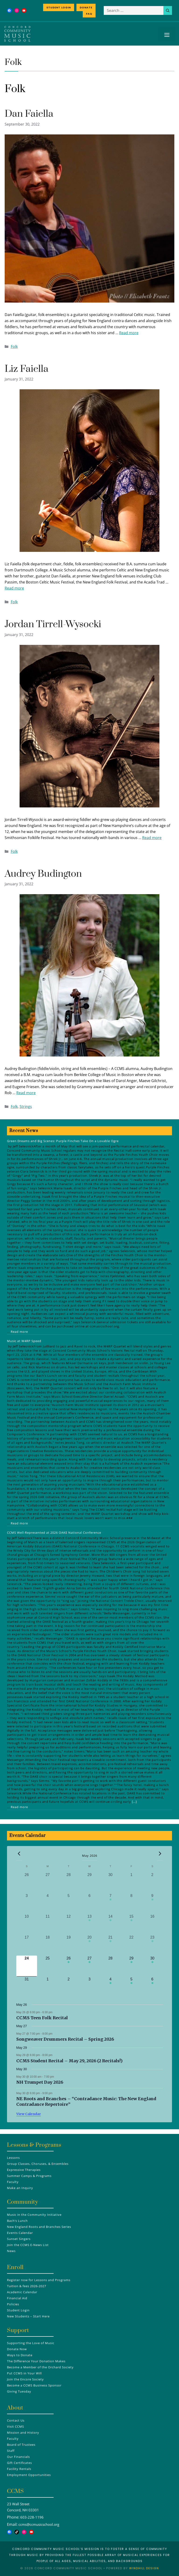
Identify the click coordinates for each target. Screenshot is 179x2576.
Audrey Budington (43, 874)
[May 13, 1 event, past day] (89, 1924)
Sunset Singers (19, 2239)
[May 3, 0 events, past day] (26, 1903)
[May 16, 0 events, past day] (152, 1924)
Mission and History (23, 2432)
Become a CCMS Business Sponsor (34, 2385)
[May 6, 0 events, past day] (89, 1903)
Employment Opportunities (29, 2475)
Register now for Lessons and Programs (38, 2280)
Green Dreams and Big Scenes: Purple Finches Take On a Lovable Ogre (63, 1141)
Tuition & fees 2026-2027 (26, 2286)
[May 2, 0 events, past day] (152, 1882)
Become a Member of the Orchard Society (40, 2367)
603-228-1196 (32, 2517)
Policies (13, 2304)
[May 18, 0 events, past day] (47, 1945)
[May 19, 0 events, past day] (68, 1945)
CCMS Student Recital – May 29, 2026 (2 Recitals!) (69, 2060)
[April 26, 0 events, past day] (26, 1882)
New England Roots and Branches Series (39, 2227)
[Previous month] (19, 1853)
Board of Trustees (21, 2445)
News (11, 2251)
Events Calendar (20, 2233)
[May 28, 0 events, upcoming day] (110, 1966)
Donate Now (17, 2349)
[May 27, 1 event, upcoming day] (89, 1966)
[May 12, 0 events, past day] (68, 1924)
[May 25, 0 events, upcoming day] (47, 1966)
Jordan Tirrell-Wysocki (53, 624)
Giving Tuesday (19, 2391)
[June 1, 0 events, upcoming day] (47, 1986)
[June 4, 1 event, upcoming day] (110, 1986)
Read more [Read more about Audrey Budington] (26, 1092)
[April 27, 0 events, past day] (47, 1882)
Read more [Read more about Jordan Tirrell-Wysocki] (152, 837)
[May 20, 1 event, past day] (89, 1945)
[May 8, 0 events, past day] (131, 1903)
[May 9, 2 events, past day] (152, 1903)
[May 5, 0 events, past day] (68, 1903)
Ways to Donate (19, 2355)
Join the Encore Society (25, 2379)
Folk (14, 346)
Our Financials (18, 2457)
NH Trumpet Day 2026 (39, 2082)
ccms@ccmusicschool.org (38, 2524)
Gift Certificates (19, 2463)
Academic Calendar (22, 2292)
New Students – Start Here (28, 2316)
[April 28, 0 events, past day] (68, 1882)
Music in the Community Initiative (34, 2215)
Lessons (13, 2158)
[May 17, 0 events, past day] (26, 1945)
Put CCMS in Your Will (24, 2373)
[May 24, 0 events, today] (26, 1966)
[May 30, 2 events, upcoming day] (152, 1966)
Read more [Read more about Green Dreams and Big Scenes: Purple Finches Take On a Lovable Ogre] (19, 1332)
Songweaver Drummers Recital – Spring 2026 (65, 2039)
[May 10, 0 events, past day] (26, 1924)
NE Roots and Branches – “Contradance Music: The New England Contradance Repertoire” (86, 2101)
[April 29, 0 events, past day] (89, 1882)
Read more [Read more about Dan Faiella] (128, 332)
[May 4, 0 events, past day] (47, 1903)
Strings (26, 1106)
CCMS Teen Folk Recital (42, 2017)
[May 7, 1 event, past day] (110, 1903)
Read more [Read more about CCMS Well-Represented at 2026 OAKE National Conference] (19, 1807)
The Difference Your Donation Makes (36, 2361)
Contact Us (15, 2420)
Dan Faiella (29, 114)
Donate (86, 7)
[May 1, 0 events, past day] (131, 1882)
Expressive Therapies (24, 2170)
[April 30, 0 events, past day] (110, 1882)
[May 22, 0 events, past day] (131, 1945)
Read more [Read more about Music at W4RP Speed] (19, 1523)
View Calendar (28, 2114)
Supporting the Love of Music (30, 2343)
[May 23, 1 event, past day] (152, 1945)
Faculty (13, 2182)
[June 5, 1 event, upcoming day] (131, 1986)
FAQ (89, 14)
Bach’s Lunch (17, 2221)
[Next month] (160, 1853)
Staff (10, 2451)
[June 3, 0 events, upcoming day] (89, 1986)
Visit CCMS (15, 2426)
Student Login (58, 7)
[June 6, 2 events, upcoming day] (152, 1986)
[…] (134, 1802)
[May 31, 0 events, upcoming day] (26, 1986)
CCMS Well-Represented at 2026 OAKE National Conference (54, 1532)
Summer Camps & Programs (29, 2176)
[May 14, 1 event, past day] (110, 1924)
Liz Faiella (26, 369)
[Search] (167, 10)
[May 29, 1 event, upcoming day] (131, 1966)
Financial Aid (17, 2298)
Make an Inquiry (20, 2188)
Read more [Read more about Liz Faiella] (14, 588)
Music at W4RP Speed (24, 1341)
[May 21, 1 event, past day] (110, 1945)
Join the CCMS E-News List (28, 2245)
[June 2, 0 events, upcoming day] (68, 1986)
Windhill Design (144, 2568)
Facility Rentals (19, 2469)
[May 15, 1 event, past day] (131, 1924)
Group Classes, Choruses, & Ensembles (38, 2164)
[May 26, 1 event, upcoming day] (68, 1966)
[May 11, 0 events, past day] (47, 1924)
